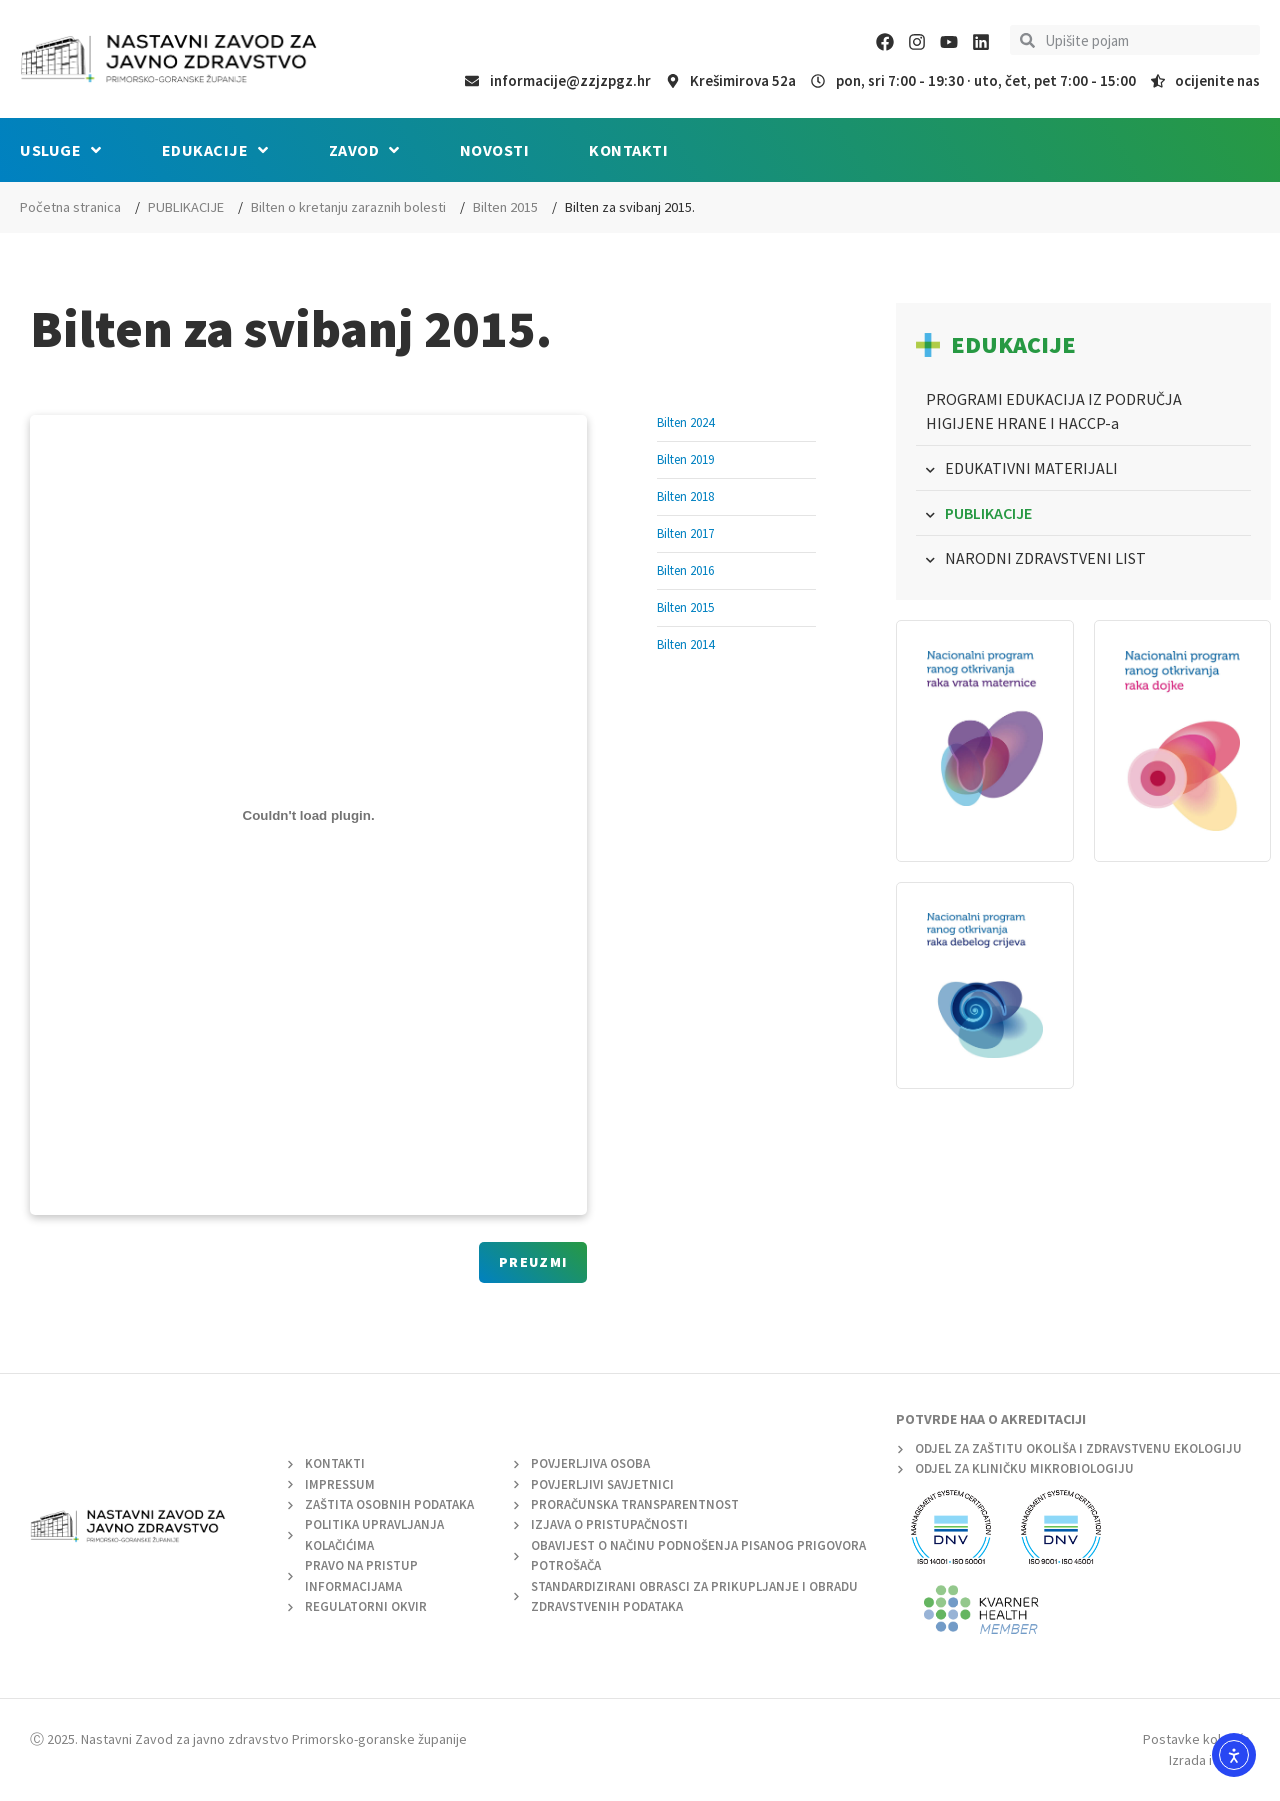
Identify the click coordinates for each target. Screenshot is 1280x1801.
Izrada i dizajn (1209, 1760)
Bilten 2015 (505, 207)
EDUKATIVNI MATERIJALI (1031, 468)
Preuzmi (533, 1262)
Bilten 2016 (685, 570)
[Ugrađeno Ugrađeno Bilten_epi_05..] (308, 815)
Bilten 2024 (685, 422)
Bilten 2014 (685, 644)
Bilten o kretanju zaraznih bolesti (348, 207)
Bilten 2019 (685, 459)
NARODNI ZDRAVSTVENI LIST (1045, 558)
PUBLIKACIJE (186, 207)
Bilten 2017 (685, 533)
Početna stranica (70, 207)
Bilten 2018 (685, 496)
